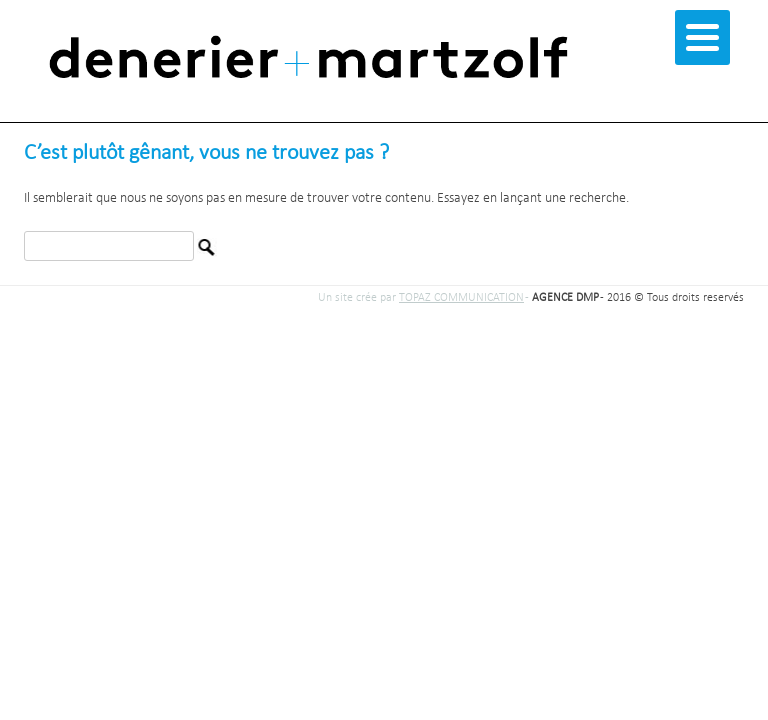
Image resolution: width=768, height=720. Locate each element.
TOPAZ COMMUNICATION (461, 298)
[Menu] (702, 37)
